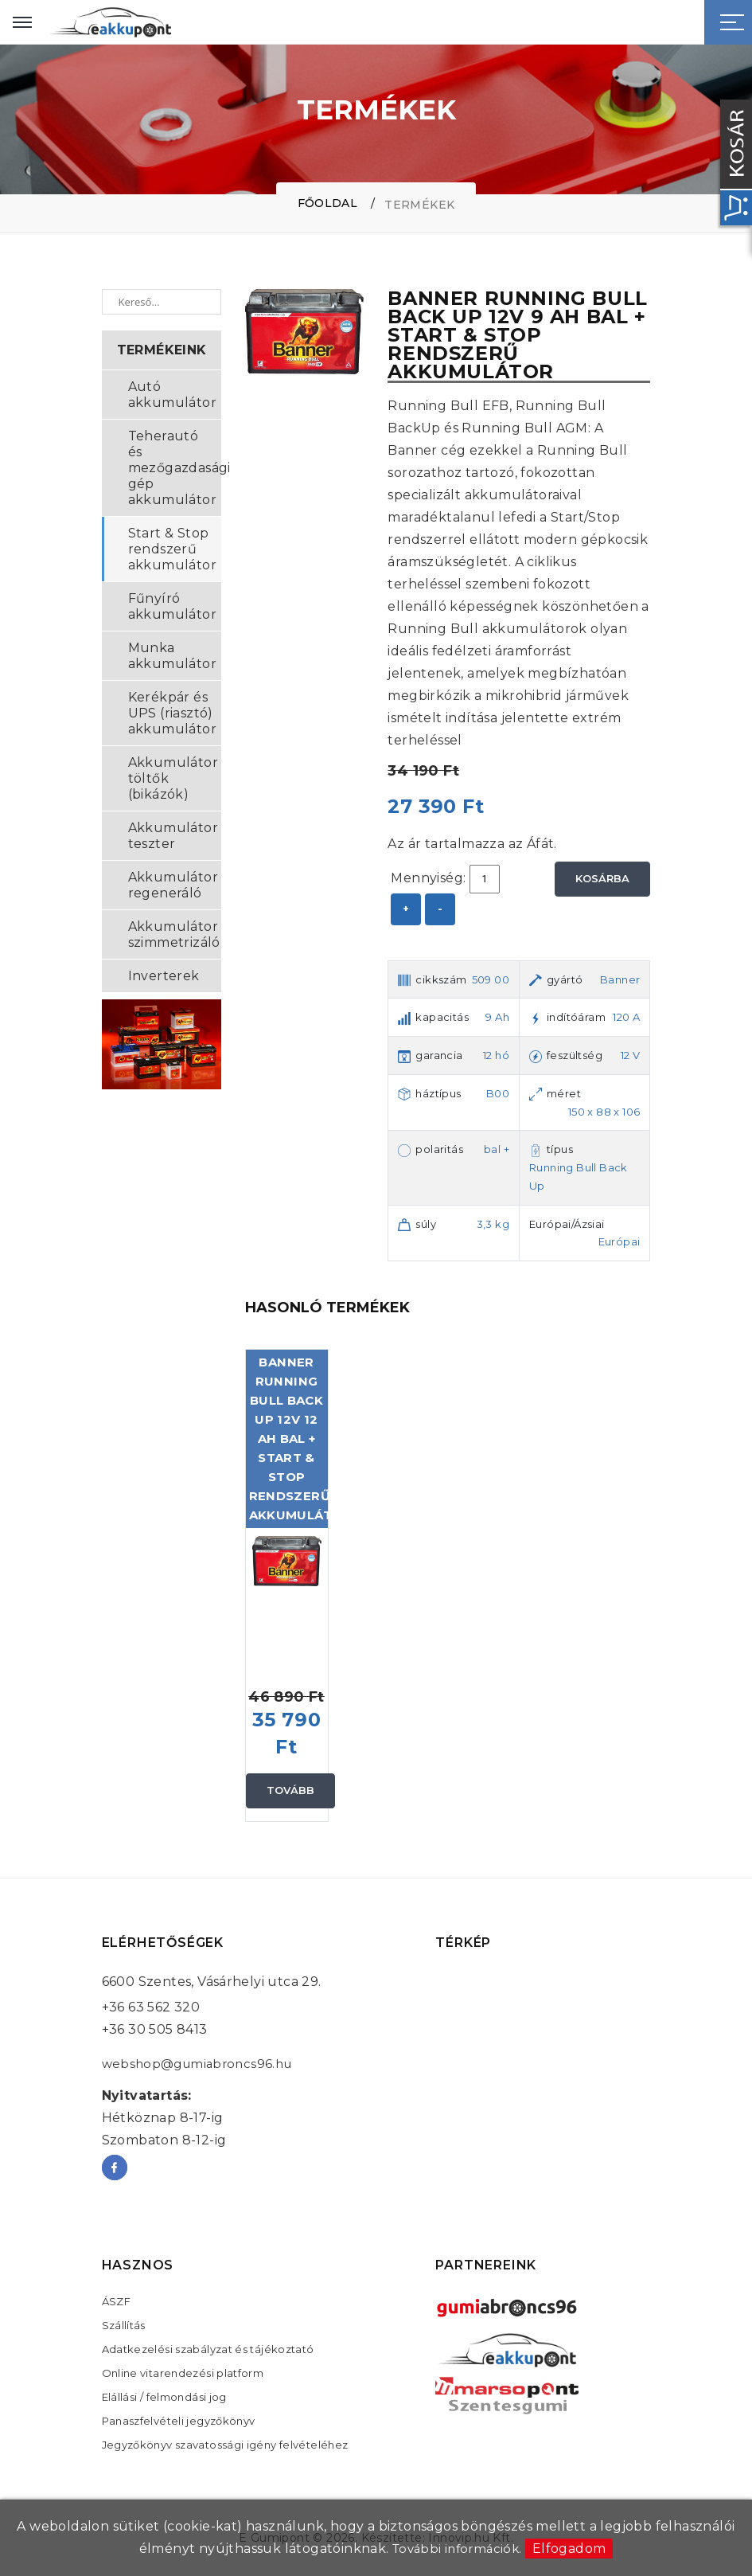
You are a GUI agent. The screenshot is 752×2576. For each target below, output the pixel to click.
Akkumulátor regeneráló (173, 885)
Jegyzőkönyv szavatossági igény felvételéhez (225, 2444)
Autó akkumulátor (172, 394)
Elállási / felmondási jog (165, 2396)
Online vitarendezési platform (183, 2373)
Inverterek (164, 975)
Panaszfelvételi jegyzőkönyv (179, 2420)
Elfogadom (573, 2548)
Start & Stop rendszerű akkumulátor (172, 549)
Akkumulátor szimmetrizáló (174, 934)
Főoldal (327, 203)
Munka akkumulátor (172, 655)
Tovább (291, 1790)
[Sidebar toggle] (732, 22)
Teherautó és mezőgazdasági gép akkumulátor (174, 467)
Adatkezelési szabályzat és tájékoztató (208, 2349)
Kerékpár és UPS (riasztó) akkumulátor (172, 713)
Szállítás (124, 2325)
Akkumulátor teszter (173, 835)
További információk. (456, 2548)
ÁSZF (116, 2301)
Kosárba (602, 878)
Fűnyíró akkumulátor (172, 606)
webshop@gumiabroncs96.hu (202, 2063)
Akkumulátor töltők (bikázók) (173, 778)
